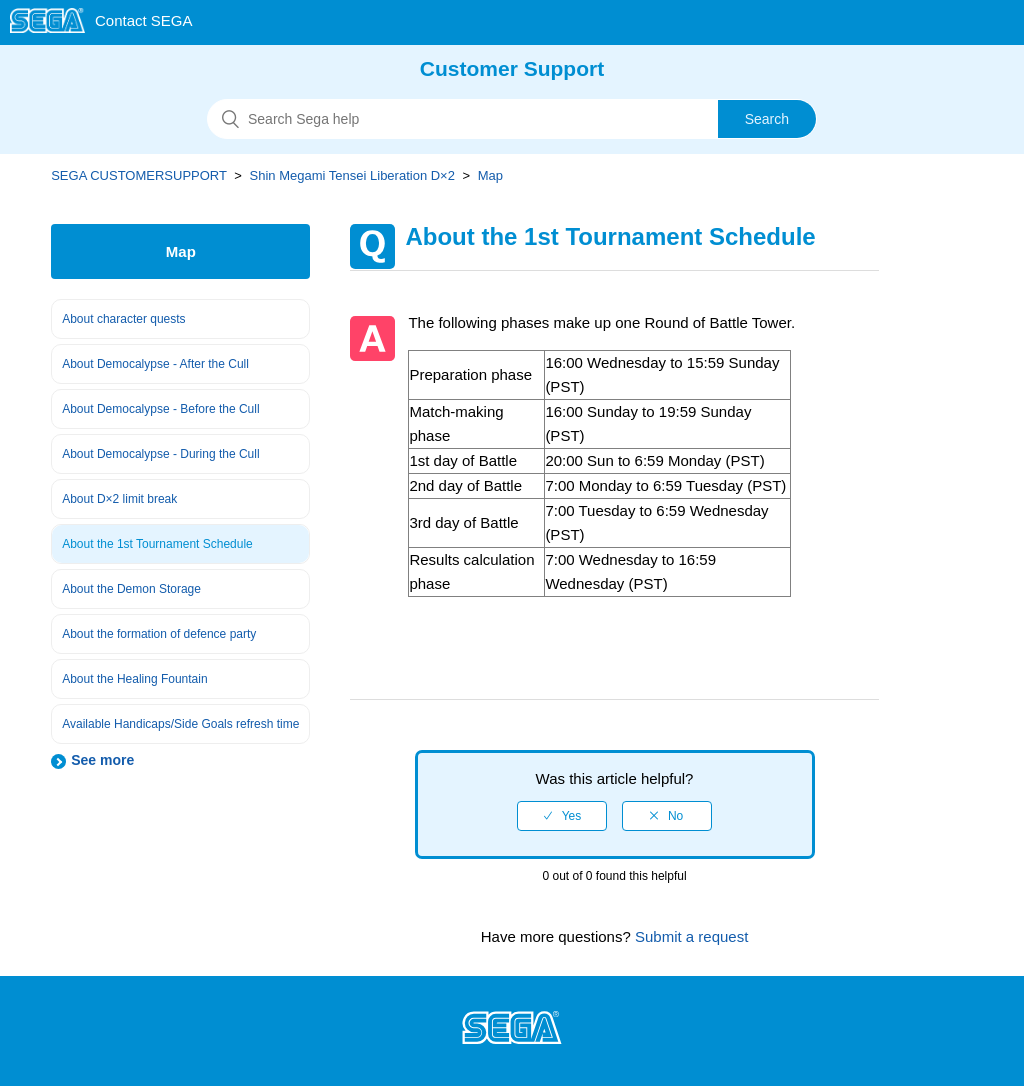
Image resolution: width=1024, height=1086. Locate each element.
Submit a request (690, 936)
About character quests (123, 319)
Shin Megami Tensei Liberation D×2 (352, 175)
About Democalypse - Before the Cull (160, 409)
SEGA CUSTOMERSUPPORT (139, 175)
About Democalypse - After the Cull (155, 364)
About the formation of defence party (159, 634)
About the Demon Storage (131, 589)
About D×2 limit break (119, 499)
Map (490, 175)
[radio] (562, 816)
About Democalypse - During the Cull (160, 454)
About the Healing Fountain (134, 679)
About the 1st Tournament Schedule (157, 544)
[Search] (512, 119)
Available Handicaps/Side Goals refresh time (180, 724)
